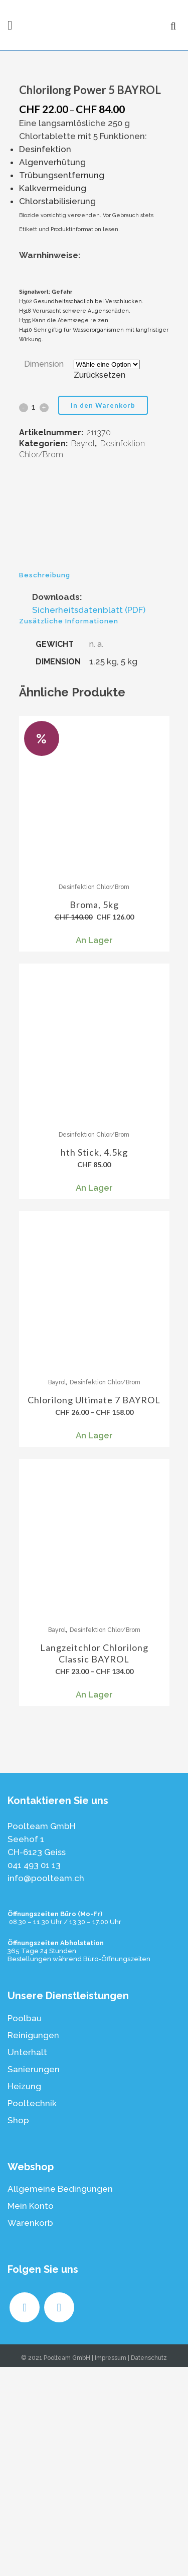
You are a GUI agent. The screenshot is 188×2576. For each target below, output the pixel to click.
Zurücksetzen (99, 584)
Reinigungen (33, 2244)
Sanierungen (34, 2278)
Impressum (110, 2566)
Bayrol (83, 652)
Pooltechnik (32, 2312)
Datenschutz (149, 2566)
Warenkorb (30, 2432)
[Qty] (34, 616)
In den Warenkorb (103, 614)
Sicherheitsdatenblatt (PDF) (88, 819)
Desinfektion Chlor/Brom (94, 1096)
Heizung (24, 2295)
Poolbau (25, 2227)
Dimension (44, 573)
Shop (18, 2329)
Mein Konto (31, 2415)
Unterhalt (27, 2261)
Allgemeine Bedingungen (60, 2398)
